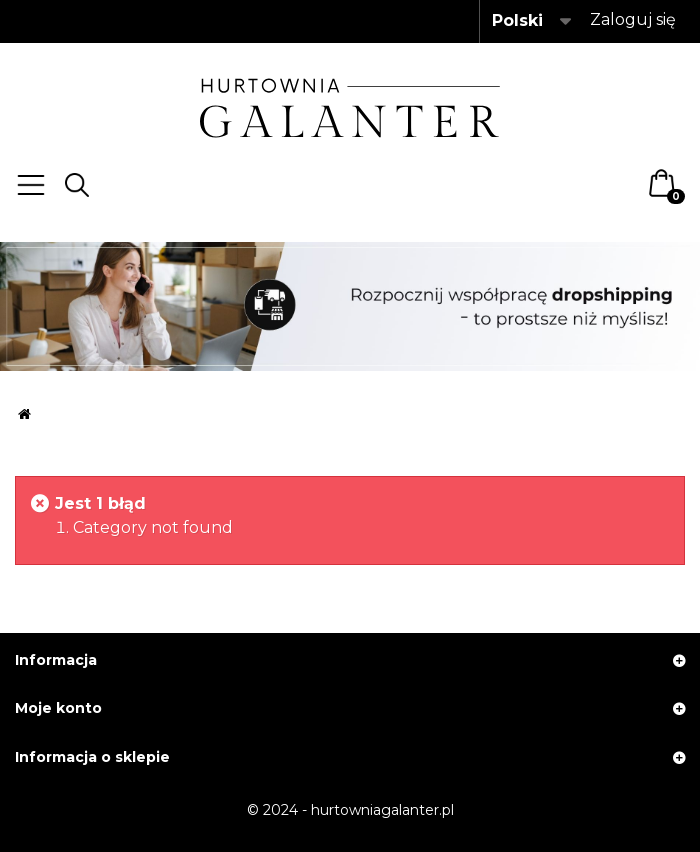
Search (77, 185)
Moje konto (58, 708)
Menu (31, 185)
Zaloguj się (633, 19)
